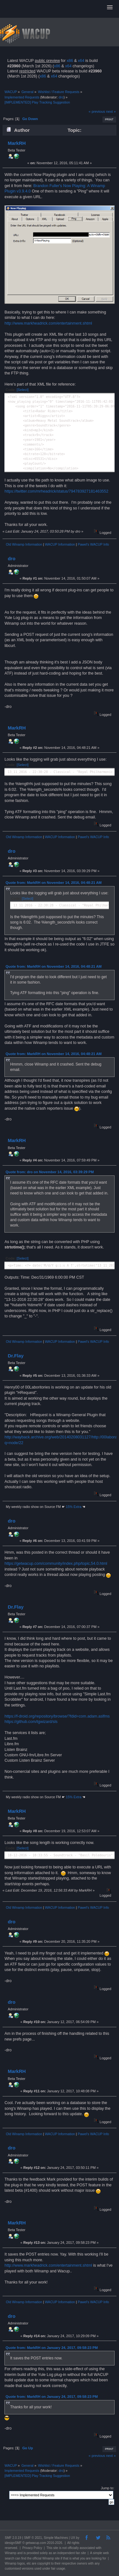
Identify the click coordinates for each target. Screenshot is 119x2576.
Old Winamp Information (24, 544)
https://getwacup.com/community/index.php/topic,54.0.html (55, 1563)
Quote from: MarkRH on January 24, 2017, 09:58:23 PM (52, 2348)
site (55, 2548)
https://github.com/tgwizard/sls (30, 1721)
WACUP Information (60, 544)
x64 (81, 60)
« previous (97, 111)
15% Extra (74, 1507)
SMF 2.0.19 (13, 2537)
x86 (70, 60)
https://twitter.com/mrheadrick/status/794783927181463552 (56, 491)
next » (111, 111)
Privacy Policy (32, 2548)
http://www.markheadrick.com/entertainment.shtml (48, 323)
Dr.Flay (15, 1355)
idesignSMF (13, 2543)
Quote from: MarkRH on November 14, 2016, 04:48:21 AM (54, 882)
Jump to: (107, 2488)
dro (61, 97)
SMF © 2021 (33, 2537)
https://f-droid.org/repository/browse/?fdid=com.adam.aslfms (57, 1716)
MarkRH (17, 143)
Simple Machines (56, 2537)
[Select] (23, 390)
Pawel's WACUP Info (93, 544)
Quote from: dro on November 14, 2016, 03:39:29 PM (50, 1172)
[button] (110, 7)
